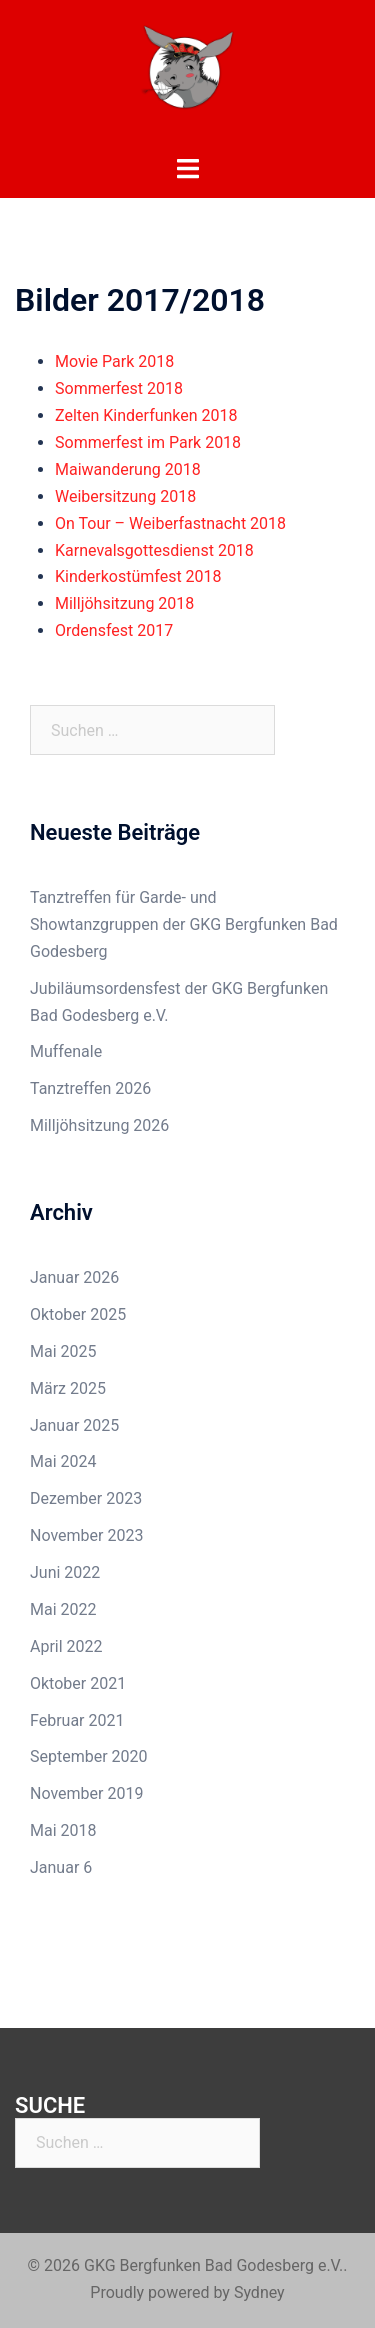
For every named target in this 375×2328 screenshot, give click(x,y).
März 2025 (68, 1388)
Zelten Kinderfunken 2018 (146, 415)
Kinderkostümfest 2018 (138, 576)
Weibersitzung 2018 (125, 496)
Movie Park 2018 (114, 361)
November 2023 (86, 1535)
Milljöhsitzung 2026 (99, 1125)
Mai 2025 (63, 1351)
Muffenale (66, 1051)
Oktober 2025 (78, 1314)
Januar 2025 (74, 1425)
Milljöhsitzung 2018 (124, 603)
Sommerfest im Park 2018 (148, 442)
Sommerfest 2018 (119, 388)
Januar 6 (61, 1867)
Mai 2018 (63, 1830)
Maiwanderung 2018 (128, 469)
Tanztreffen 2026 (90, 1088)
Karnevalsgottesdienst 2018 (154, 550)
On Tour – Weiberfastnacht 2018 (170, 523)
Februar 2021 (77, 1720)
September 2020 (89, 1756)
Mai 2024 (63, 1461)
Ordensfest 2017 (114, 630)
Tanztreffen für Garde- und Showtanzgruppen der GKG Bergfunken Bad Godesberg (184, 924)
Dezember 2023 (86, 1498)
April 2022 (66, 1646)
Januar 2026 (74, 1277)
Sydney (259, 2292)
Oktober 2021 (78, 1683)
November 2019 (86, 1793)
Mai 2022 (63, 1609)
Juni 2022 (65, 1572)
